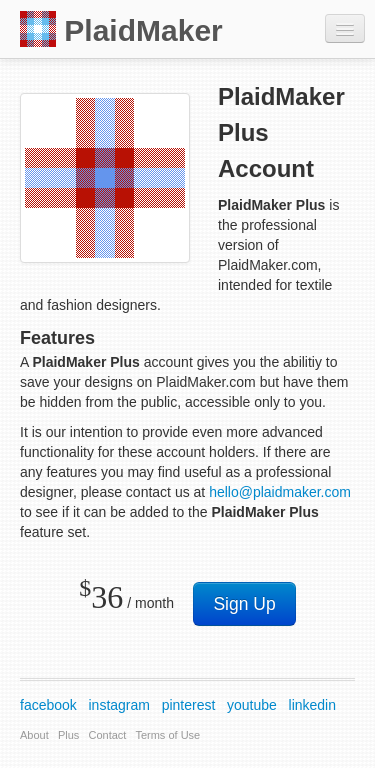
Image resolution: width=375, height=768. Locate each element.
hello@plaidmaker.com (280, 492)
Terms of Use (167, 735)
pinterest (189, 705)
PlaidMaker (121, 29)
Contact (108, 735)
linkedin (312, 705)
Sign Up (244, 604)
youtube (252, 705)
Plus (68, 735)
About (34, 735)
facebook (48, 705)
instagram (119, 705)
